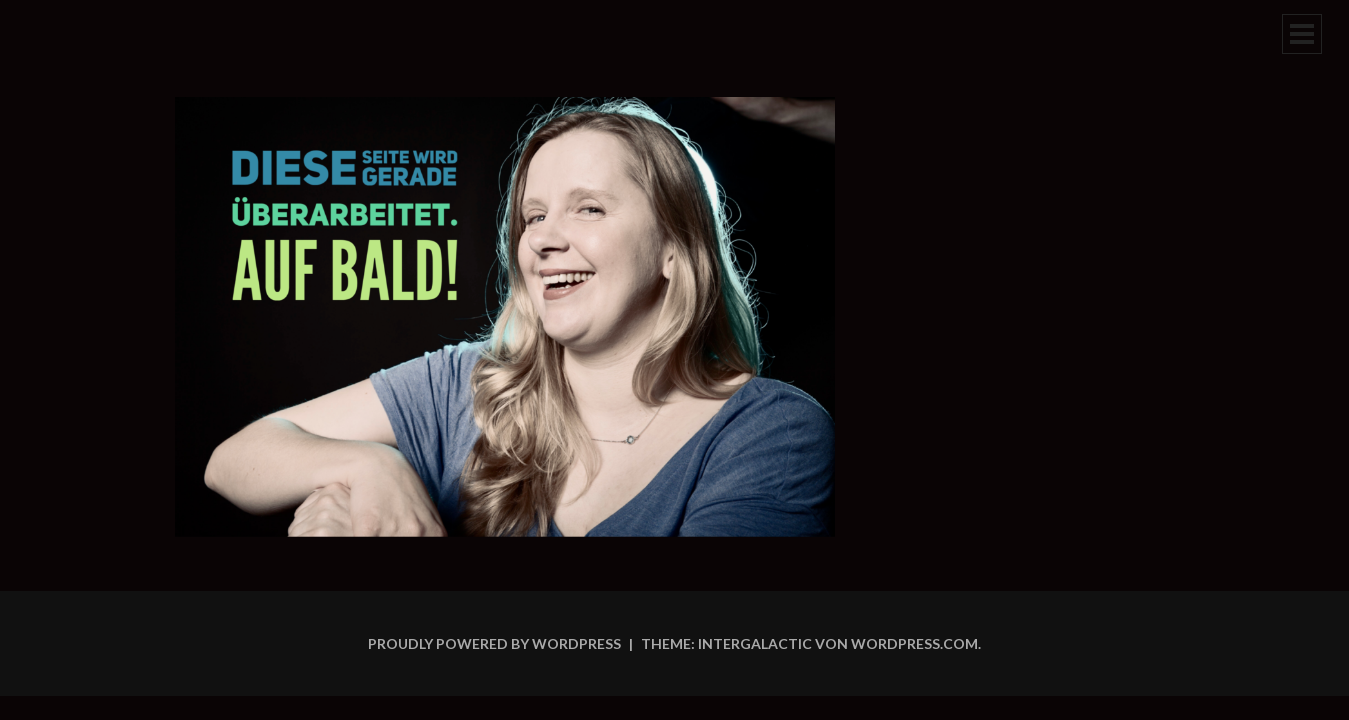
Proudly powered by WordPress (494, 643)
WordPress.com (914, 643)
